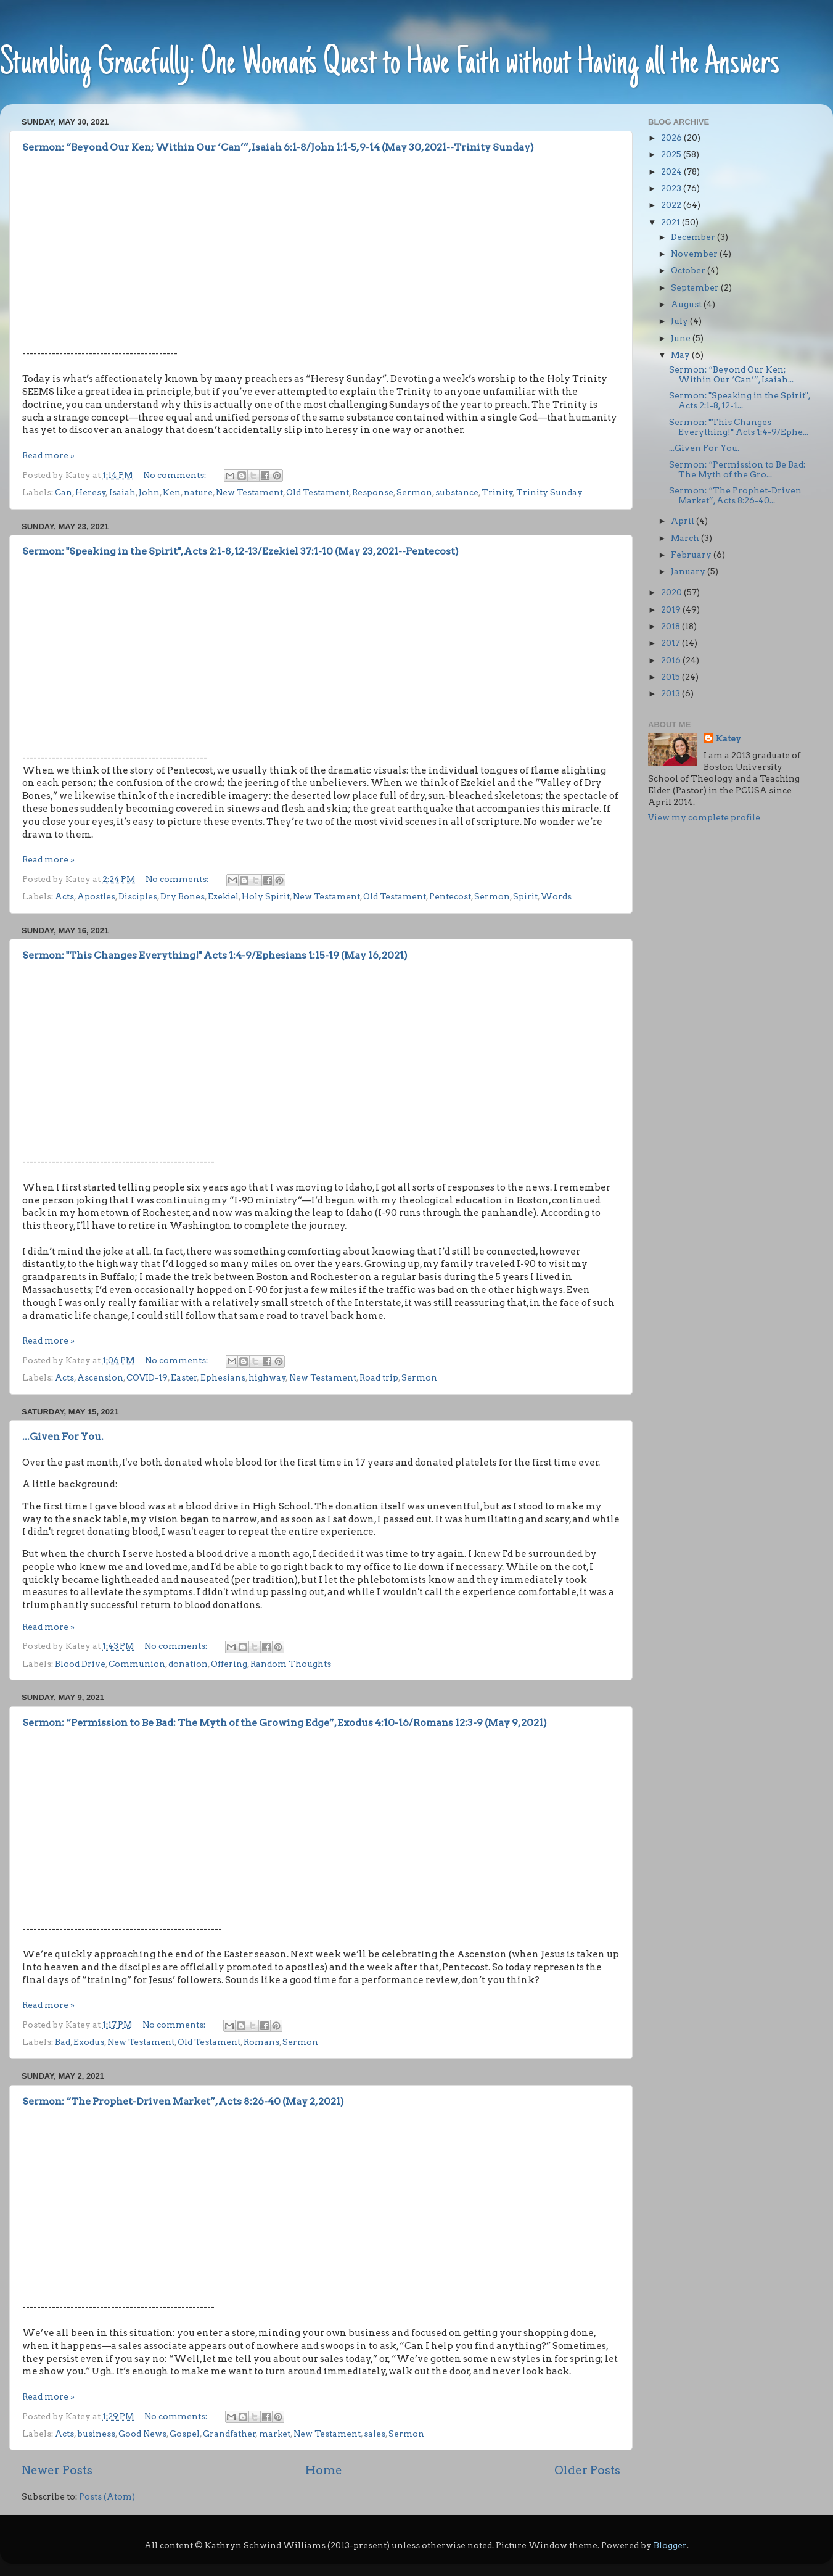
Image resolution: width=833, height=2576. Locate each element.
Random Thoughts (290, 1664)
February (692, 554)
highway (267, 1377)
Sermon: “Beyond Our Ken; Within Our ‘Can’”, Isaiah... (731, 374)
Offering (229, 1664)
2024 (672, 171)
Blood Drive (80, 1664)
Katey (728, 738)
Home (323, 2470)
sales (374, 2433)
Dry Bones (182, 896)
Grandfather (229, 2433)
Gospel (185, 2433)
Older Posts (587, 2470)
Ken (172, 492)
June (681, 338)
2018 (671, 626)
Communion (137, 1664)
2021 (671, 222)
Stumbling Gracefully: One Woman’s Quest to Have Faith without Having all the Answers (389, 64)
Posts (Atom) (107, 2496)
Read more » (48, 455)
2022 (672, 205)
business (96, 2433)
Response (372, 492)
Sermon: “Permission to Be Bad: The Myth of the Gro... (737, 469)
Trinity (497, 492)
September (696, 287)
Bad (62, 2042)
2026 (672, 137)
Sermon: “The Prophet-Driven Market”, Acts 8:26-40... (735, 495)
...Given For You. (63, 1436)
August (687, 304)
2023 (672, 188)
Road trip (378, 1377)
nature (198, 492)
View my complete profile (704, 817)
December (694, 237)
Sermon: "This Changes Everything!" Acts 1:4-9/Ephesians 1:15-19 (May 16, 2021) (215, 955)
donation (188, 1664)
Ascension (100, 1377)
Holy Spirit (266, 896)
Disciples (137, 896)
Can (63, 492)
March (686, 538)
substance (456, 492)
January (689, 571)
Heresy (90, 492)
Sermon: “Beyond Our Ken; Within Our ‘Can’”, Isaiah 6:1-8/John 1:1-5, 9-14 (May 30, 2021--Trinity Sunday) (278, 147)
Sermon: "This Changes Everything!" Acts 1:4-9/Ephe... (738, 427)
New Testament (249, 492)
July (680, 321)
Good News (142, 2433)
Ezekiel (223, 896)
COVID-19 (147, 1377)
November (695, 253)
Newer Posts (57, 2470)
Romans (261, 2042)
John (149, 492)
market (274, 2433)
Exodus (88, 2042)
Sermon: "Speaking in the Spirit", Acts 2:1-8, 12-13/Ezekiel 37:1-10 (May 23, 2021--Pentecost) (240, 551)
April (683, 521)
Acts (64, 896)
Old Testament (317, 492)
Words (556, 896)
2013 (671, 693)
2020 (672, 592)
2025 (672, 154)
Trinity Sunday (549, 492)
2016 (672, 660)
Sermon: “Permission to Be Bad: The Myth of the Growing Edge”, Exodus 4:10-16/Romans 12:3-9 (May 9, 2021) (284, 1722)
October (689, 270)
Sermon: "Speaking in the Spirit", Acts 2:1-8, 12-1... (739, 400)
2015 (671, 677)
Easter (184, 1377)
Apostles (96, 896)
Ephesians (222, 1377)
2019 (672, 609)
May (681, 355)
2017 (671, 643)
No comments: (175, 475)
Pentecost (450, 896)
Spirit (525, 896)
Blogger (670, 2545)
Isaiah (122, 492)
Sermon (414, 492)
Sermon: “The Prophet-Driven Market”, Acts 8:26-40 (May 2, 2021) (183, 2101)
